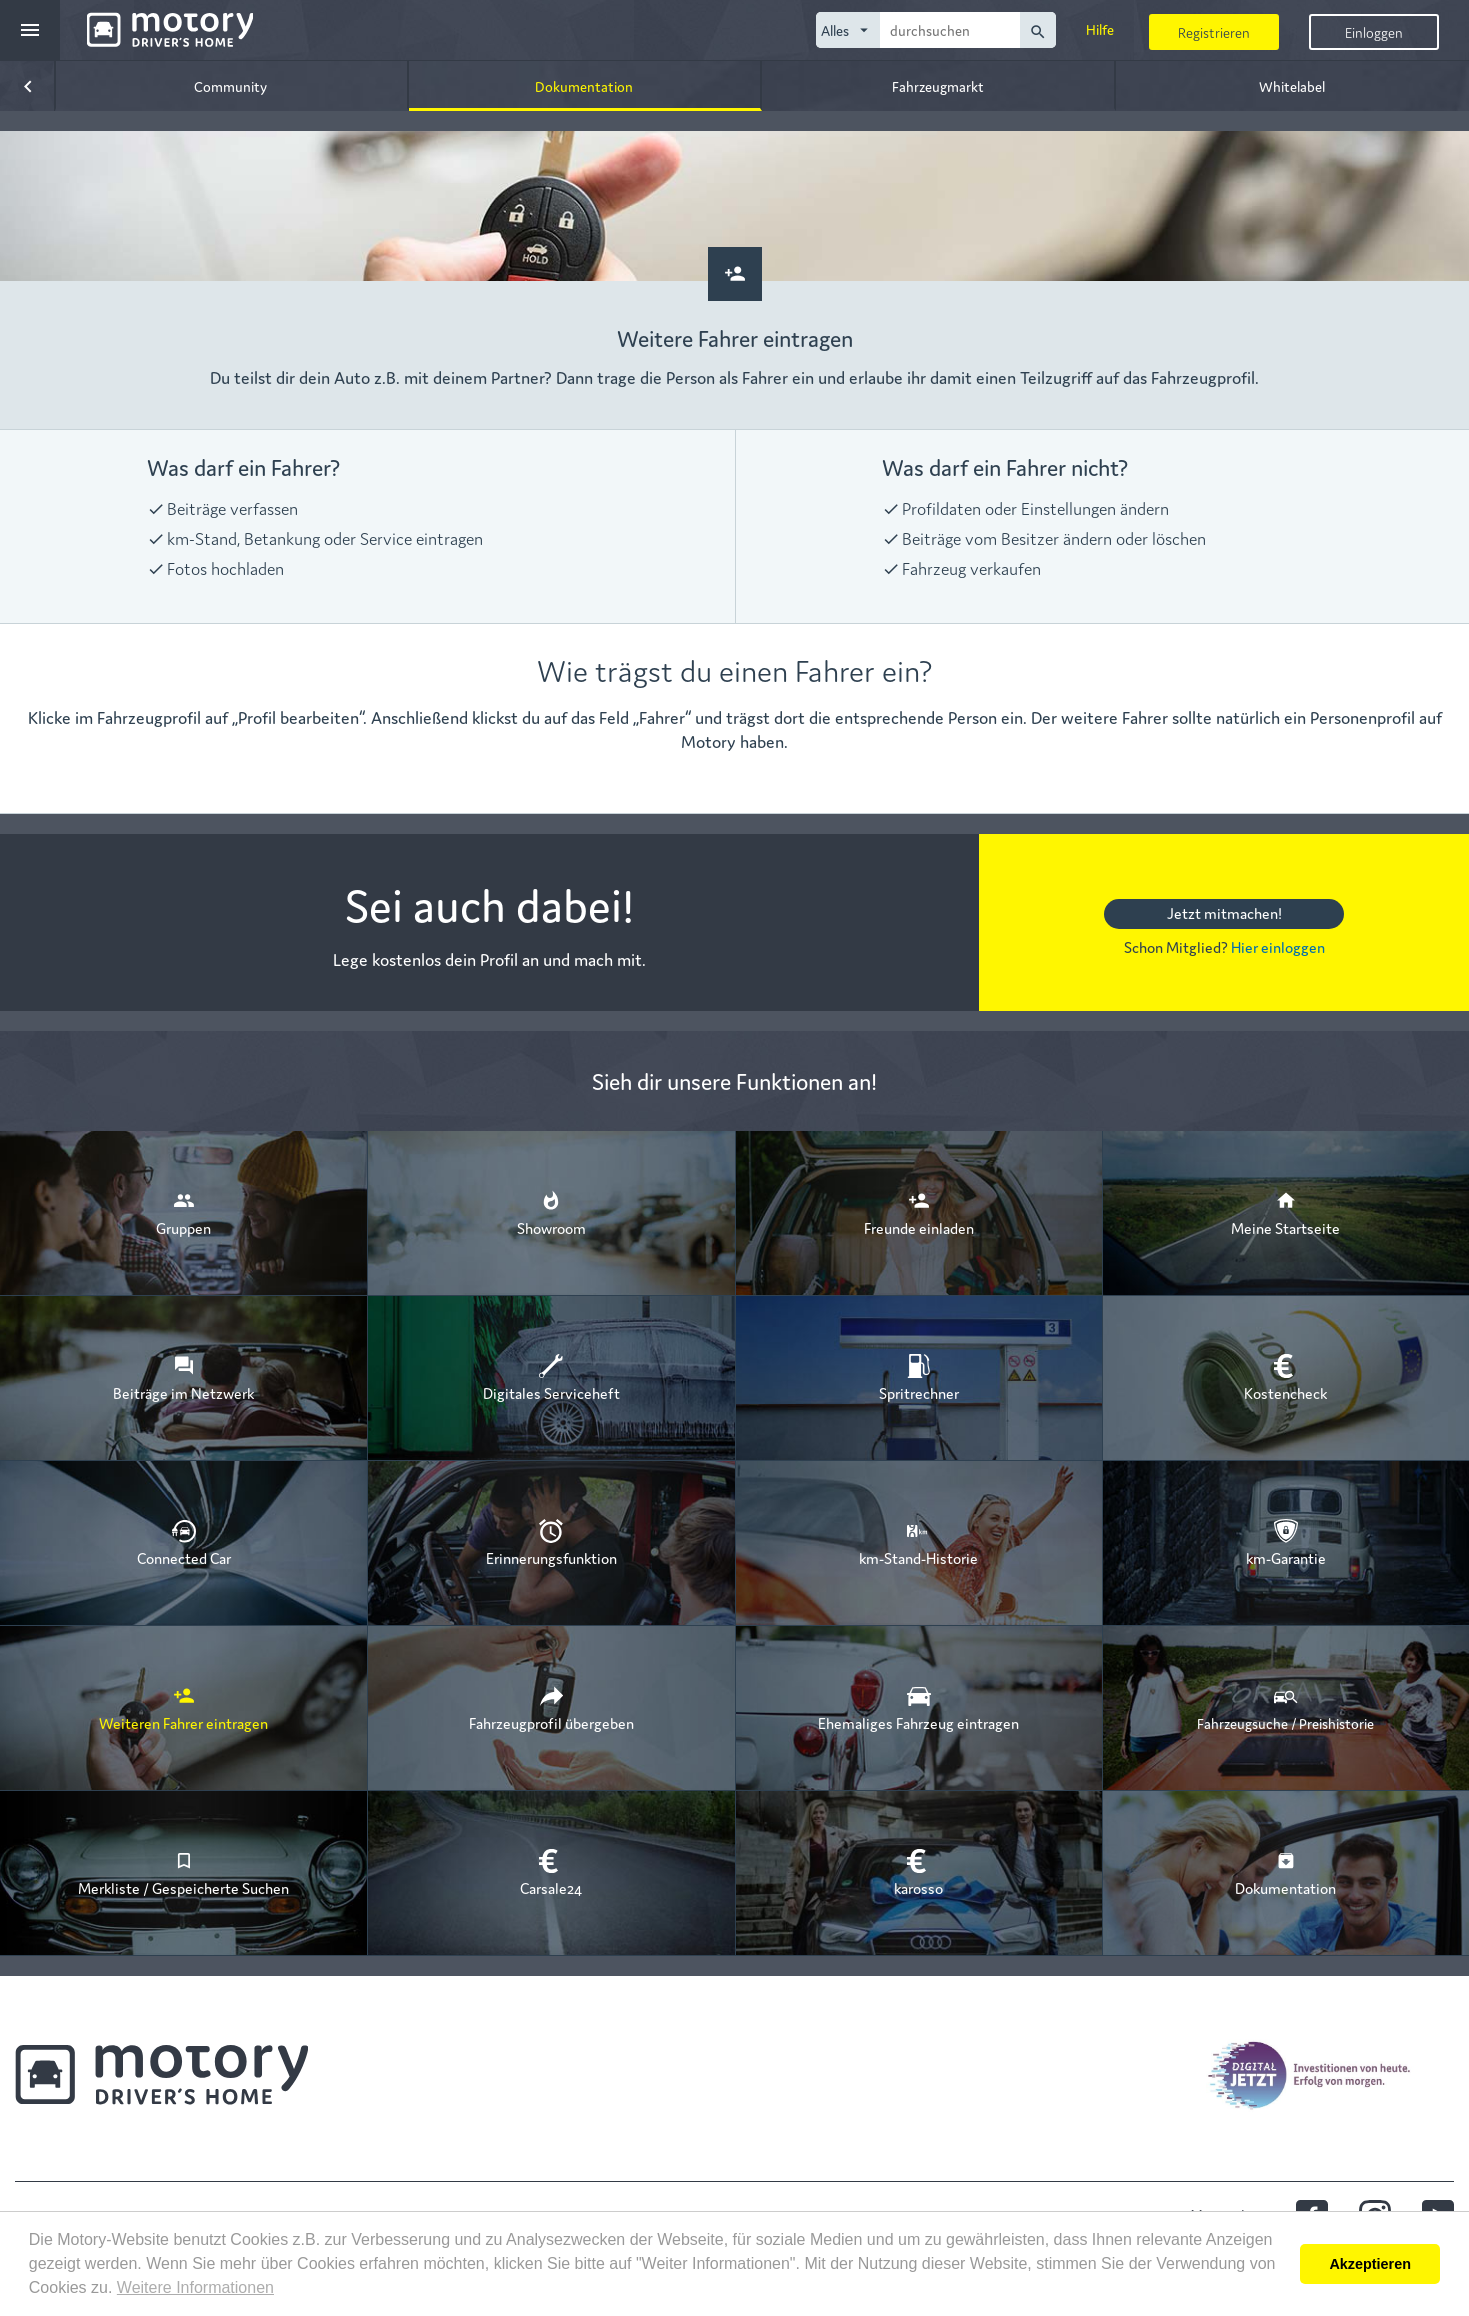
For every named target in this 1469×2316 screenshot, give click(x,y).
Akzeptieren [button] (1370, 2264)
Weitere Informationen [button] (195, 2287)
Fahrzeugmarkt (938, 86)
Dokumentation (584, 86)
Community (230, 86)
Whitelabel (1292, 86)
